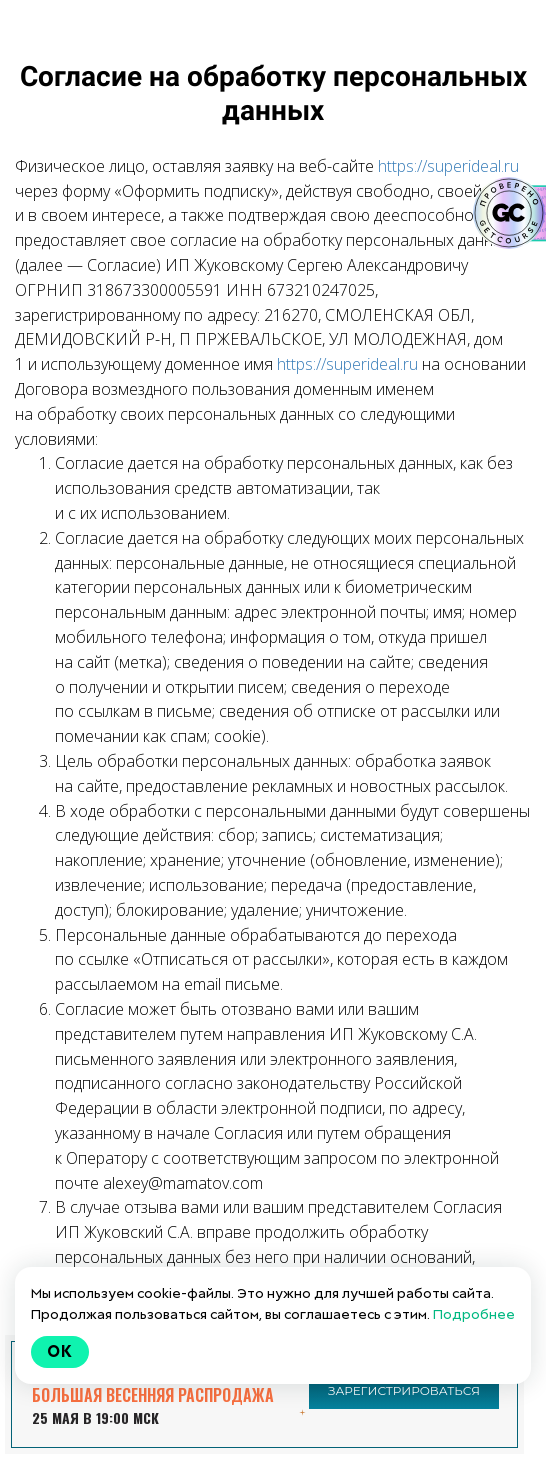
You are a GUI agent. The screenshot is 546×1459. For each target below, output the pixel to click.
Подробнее (474, 1314)
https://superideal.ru (448, 166)
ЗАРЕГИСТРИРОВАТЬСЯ (404, 1390)
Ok (60, 1351)
